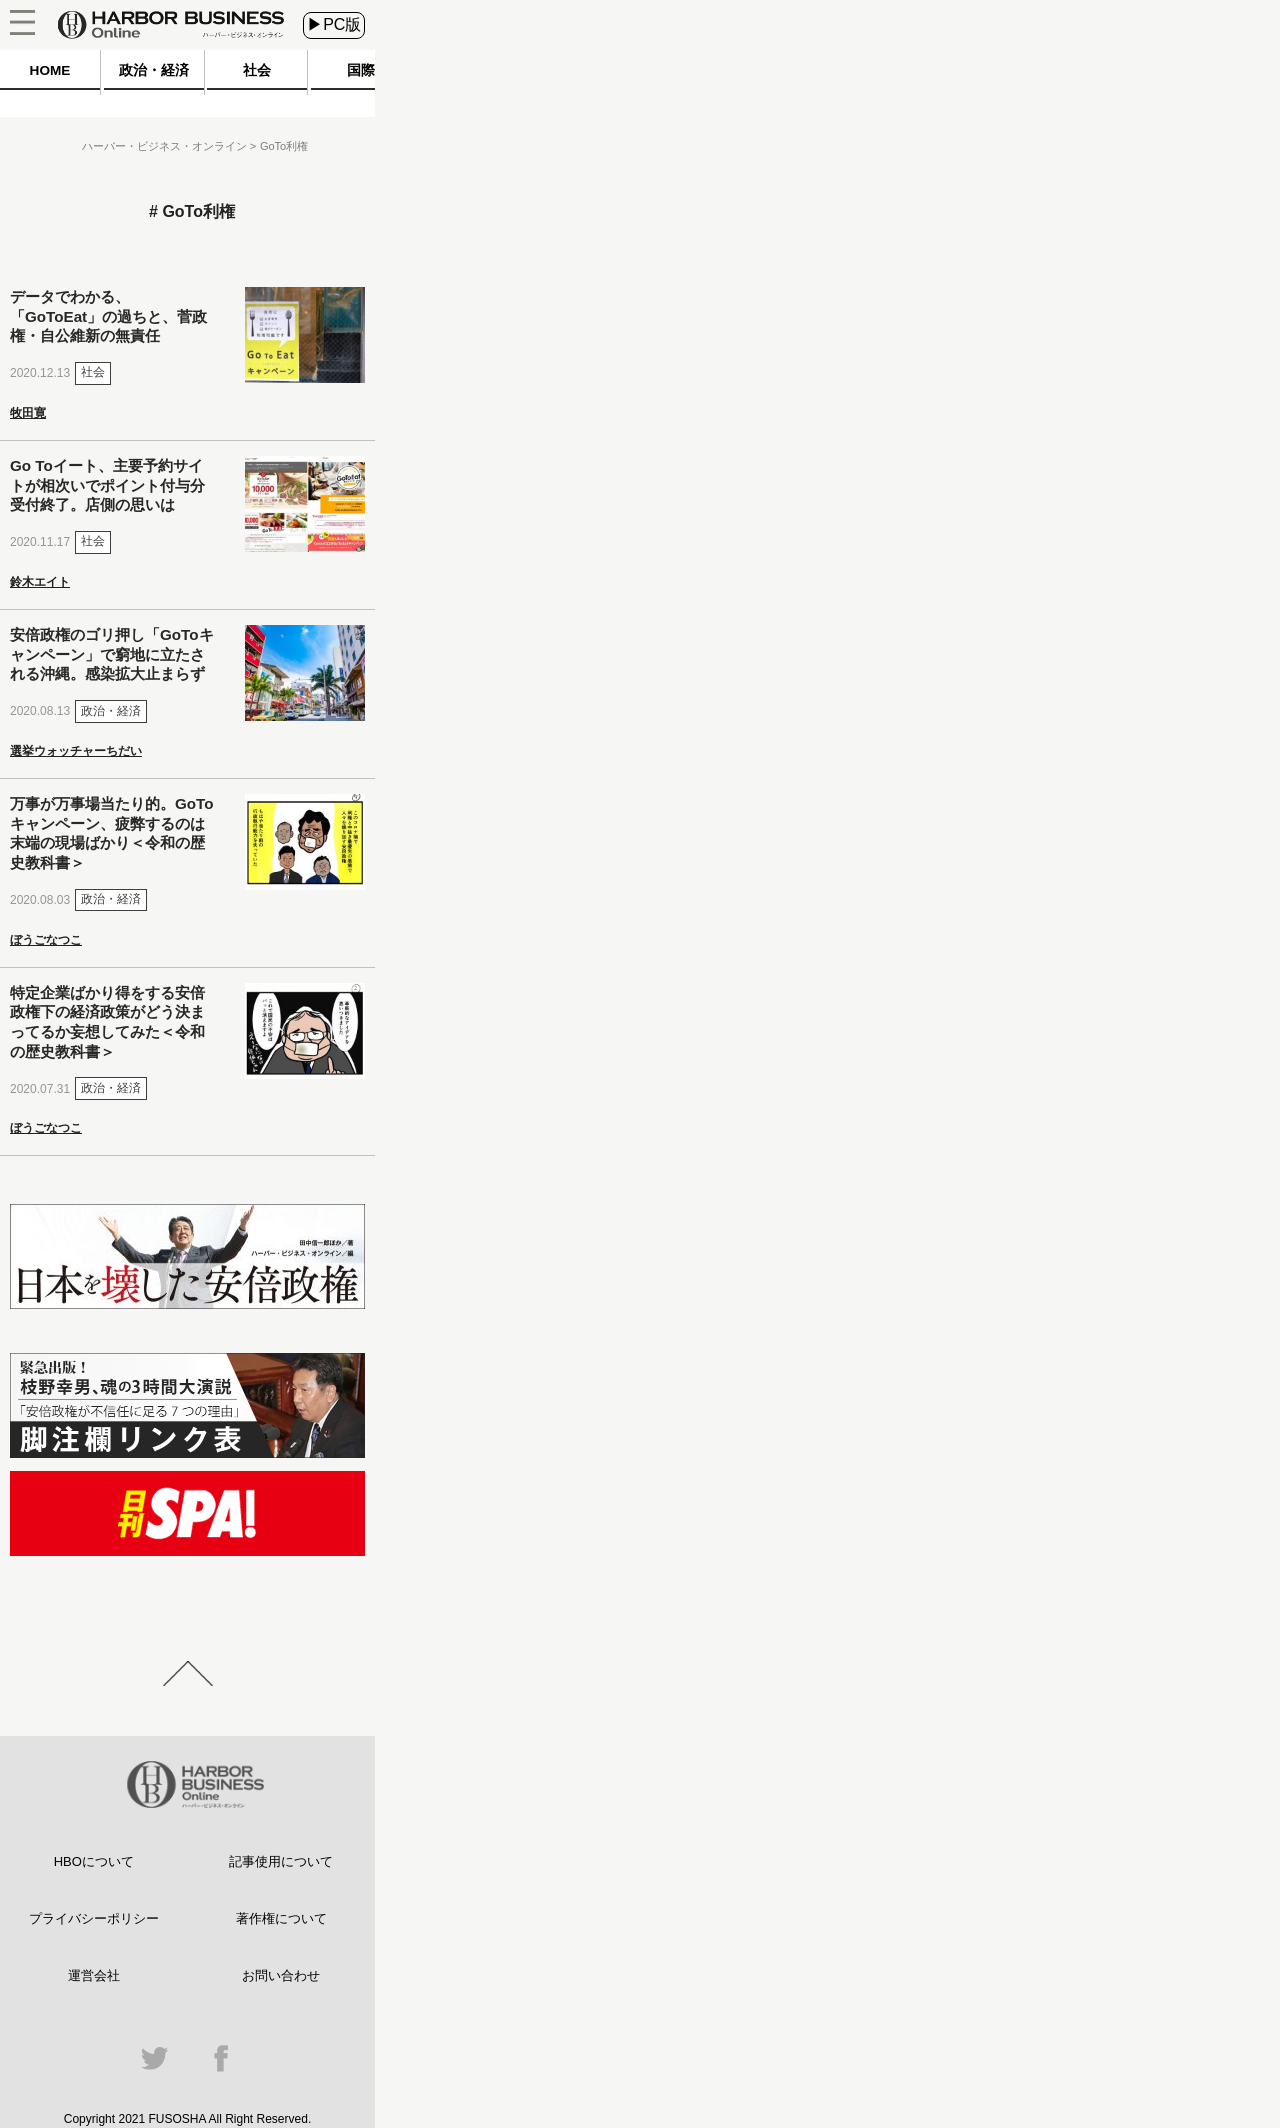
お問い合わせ (281, 1975)
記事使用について (281, 1861)
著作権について (281, 1918)
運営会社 (94, 1975)
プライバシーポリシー (94, 1918)
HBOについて (94, 1861)
